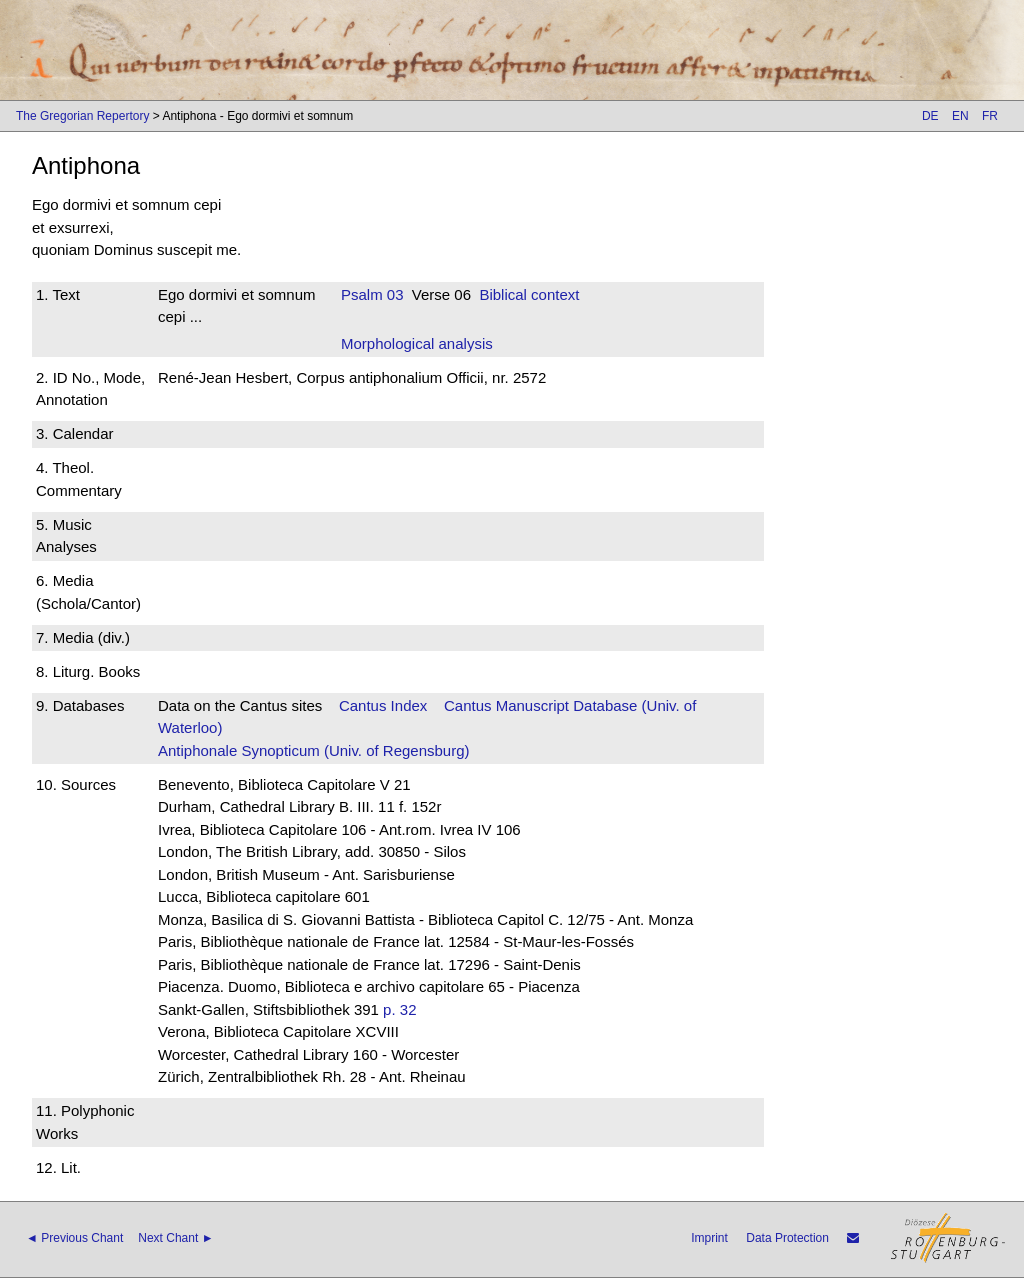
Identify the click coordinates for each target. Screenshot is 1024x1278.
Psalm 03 (372, 294)
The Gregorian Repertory (82, 116)
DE (930, 116)
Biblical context (529, 294)
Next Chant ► (175, 1238)
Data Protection (787, 1238)
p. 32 (399, 1009)
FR (990, 116)
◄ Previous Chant (74, 1238)
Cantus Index (383, 705)
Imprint (709, 1238)
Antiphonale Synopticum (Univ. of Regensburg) (314, 750)
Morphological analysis (417, 343)
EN (960, 116)
